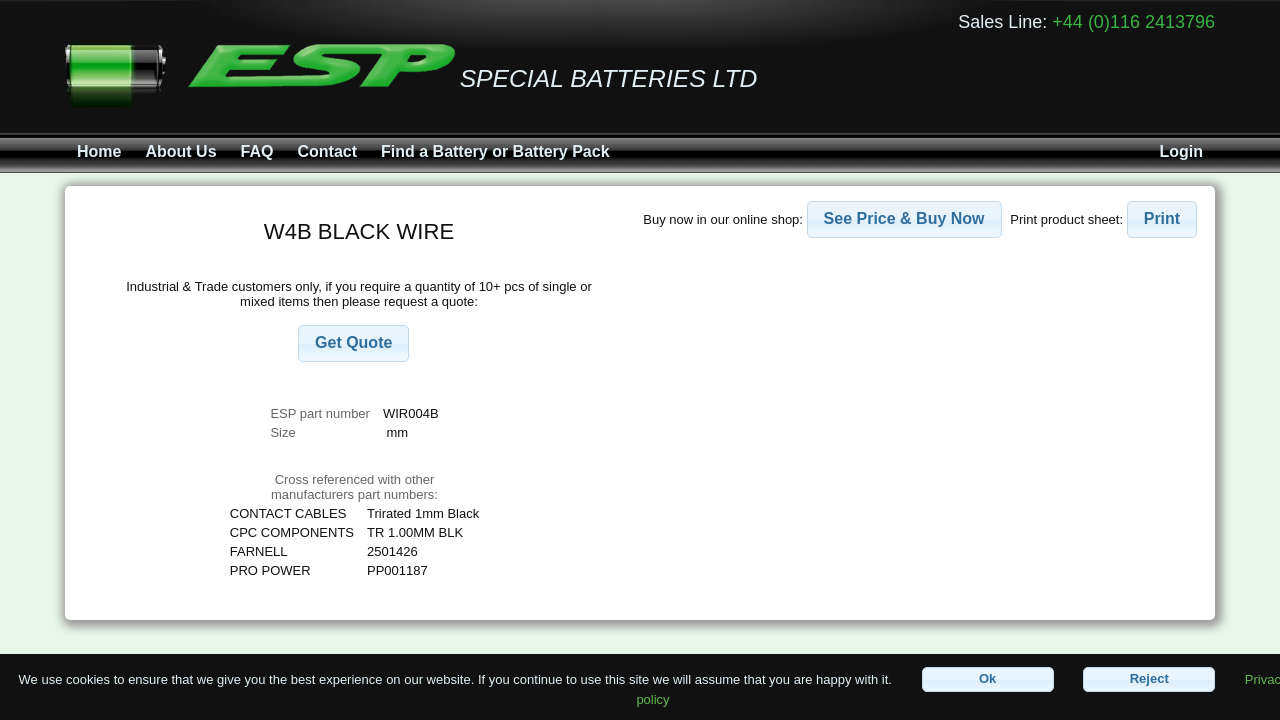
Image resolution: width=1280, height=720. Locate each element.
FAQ (257, 151)
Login (1181, 151)
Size (284, 432)
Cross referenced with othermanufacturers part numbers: (354, 487)
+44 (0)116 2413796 (1133, 22)
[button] (353, 343)
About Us (180, 151)
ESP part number (319, 413)
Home (99, 151)
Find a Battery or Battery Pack (495, 151)
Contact (327, 151)
